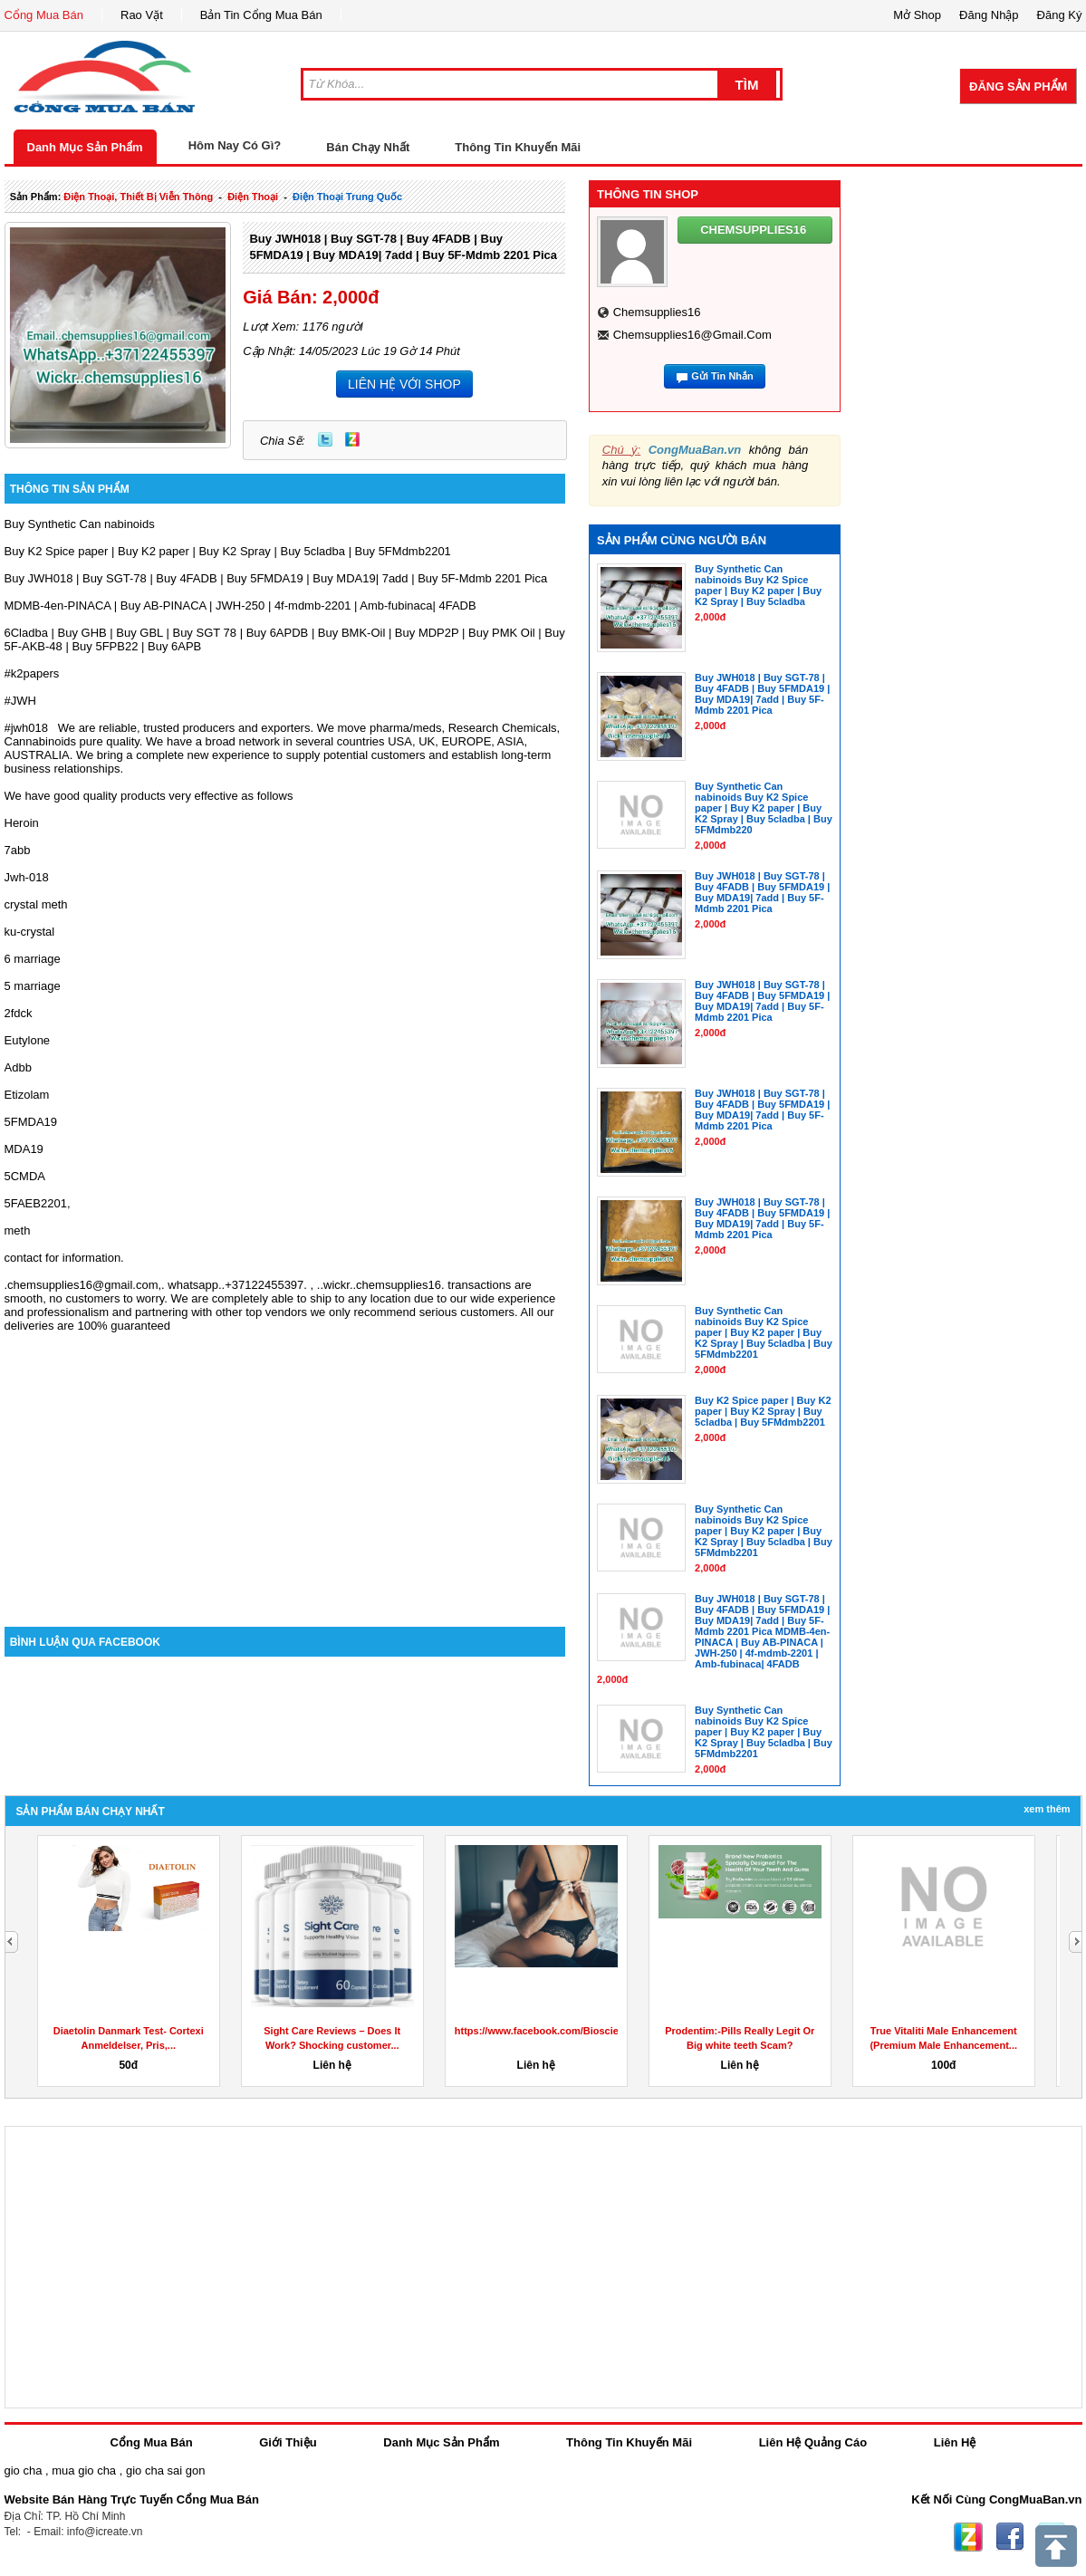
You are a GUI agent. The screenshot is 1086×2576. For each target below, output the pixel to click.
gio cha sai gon (165, 2470)
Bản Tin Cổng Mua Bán (261, 15)
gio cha (24, 2470)
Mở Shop (917, 15)
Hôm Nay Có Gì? (235, 145)
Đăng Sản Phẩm (1018, 86)
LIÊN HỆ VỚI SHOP (404, 384)
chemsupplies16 (657, 312)
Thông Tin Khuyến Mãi (518, 147)
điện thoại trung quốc (347, 196)
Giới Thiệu (287, 2442)
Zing (352, 439)
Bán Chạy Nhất (367, 147)
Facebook (1009, 2537)
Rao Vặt (141, 15)
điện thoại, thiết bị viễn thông (138, 196)
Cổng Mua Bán (44, 15)
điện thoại (252, 196)
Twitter (325, 439)
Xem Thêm (1047, 1808)
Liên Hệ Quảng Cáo (813, 2442)
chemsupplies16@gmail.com (692, 334)
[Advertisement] (285, 1473)
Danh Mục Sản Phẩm (85, 147)
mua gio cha (84, 2470)
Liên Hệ (955, 2442)
